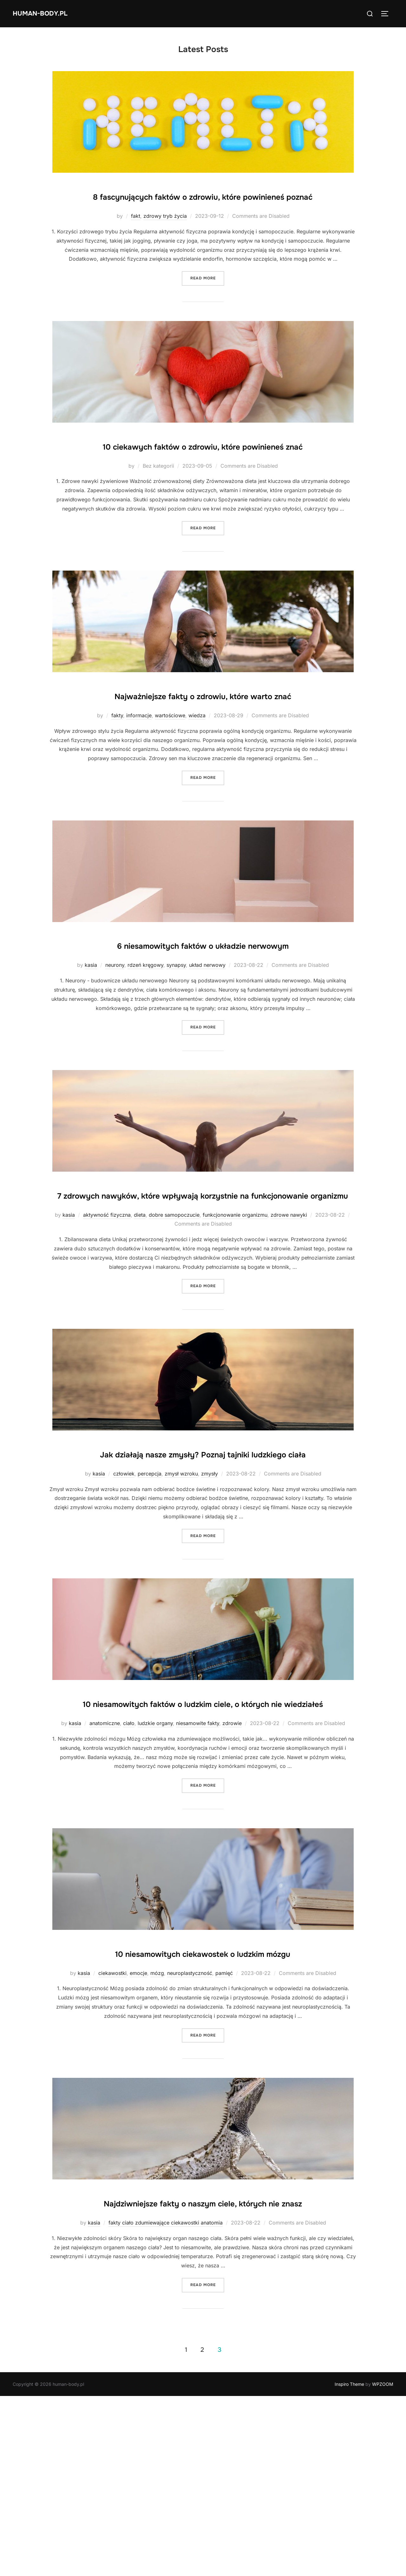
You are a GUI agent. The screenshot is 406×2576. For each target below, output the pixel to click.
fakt (135, 236)
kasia (91, 1045)
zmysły (209, 1593)
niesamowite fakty (197, 1863)
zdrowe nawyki (289, 1315)
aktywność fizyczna (107, 1315)
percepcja (149, 1593)
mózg (157, 2133)
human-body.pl (48, 13)
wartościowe (170, 775)
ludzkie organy (155, 1863)
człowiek (123, 1593)
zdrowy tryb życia (165, 236)
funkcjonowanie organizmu (235, 1315)
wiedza (197, 775)
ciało (128, 1863)
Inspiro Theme (349, 2564)
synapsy (176, 1045)
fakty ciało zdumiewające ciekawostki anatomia (165, 2402)
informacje (139, 775)
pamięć (224, 2133)
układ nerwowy (207, 1045)
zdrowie (232, 1863)
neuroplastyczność (189, 2133)
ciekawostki (112, 2133)
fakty (117, 775)
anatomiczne (104, 1863)
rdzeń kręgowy (145, 1045)
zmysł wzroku (181, 1593)
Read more (207, 298)
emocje (138, 2133)
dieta (140, 1315)
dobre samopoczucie (174, 1315)
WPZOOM (382, 2564)
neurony (114, 1045)
